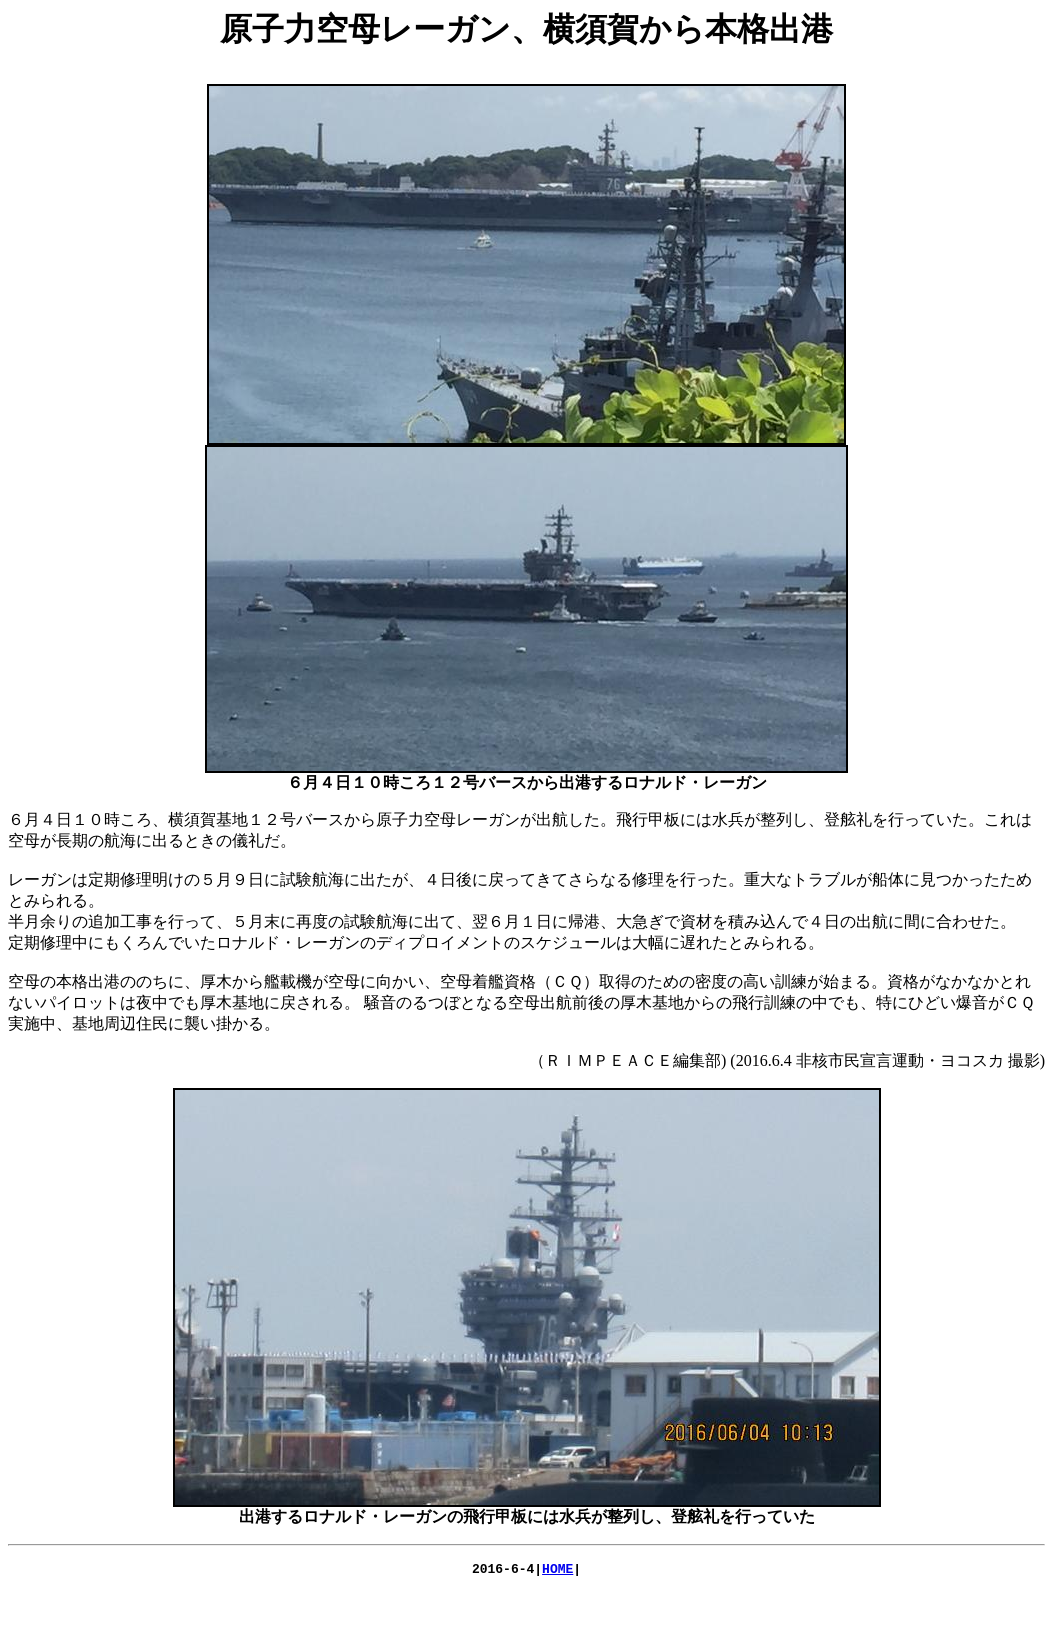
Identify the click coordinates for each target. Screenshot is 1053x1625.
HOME (557, 1571)
